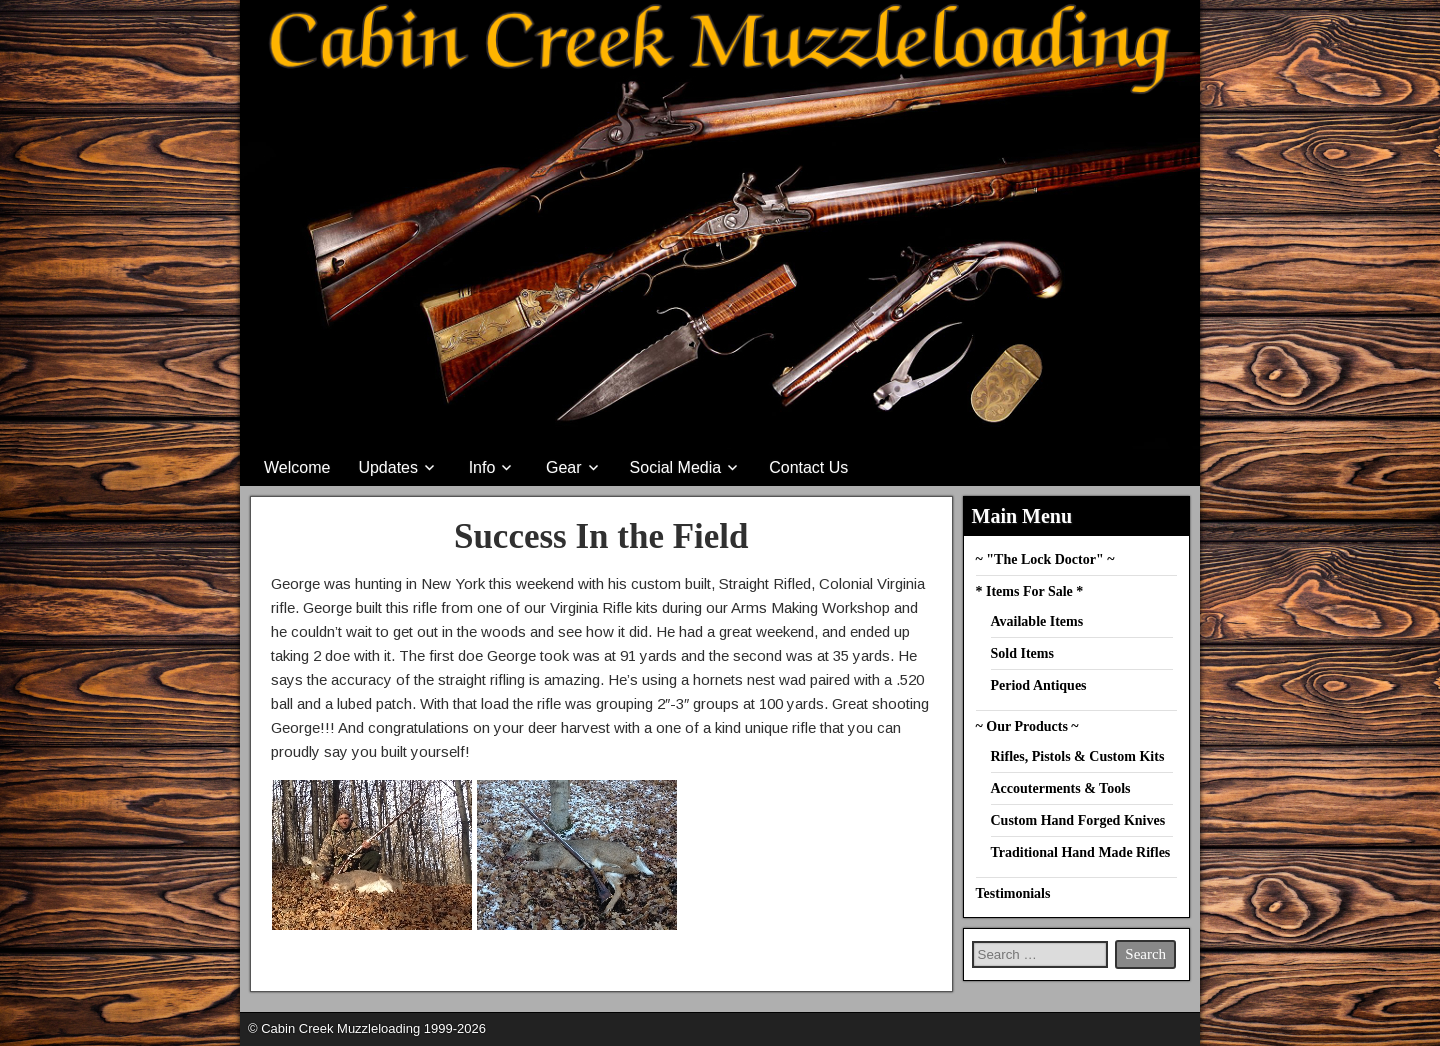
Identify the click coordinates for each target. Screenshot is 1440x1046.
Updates (388, 467)
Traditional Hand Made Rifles (1081, 852)
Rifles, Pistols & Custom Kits (1078, 756)
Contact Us (808, 467)
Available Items (1037, 621)
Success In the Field (601, 536)
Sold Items (1022, 653)
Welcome (297, 467)
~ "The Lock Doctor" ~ (1045, 559)
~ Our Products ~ (1027, 726)
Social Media (676, 467)
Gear (564, 467)
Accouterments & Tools (1061, 788)
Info (482, 467)
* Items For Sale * (1030, 591)
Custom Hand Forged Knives (1078, 820)
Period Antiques (1039, 685)
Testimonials (1013, 893)
